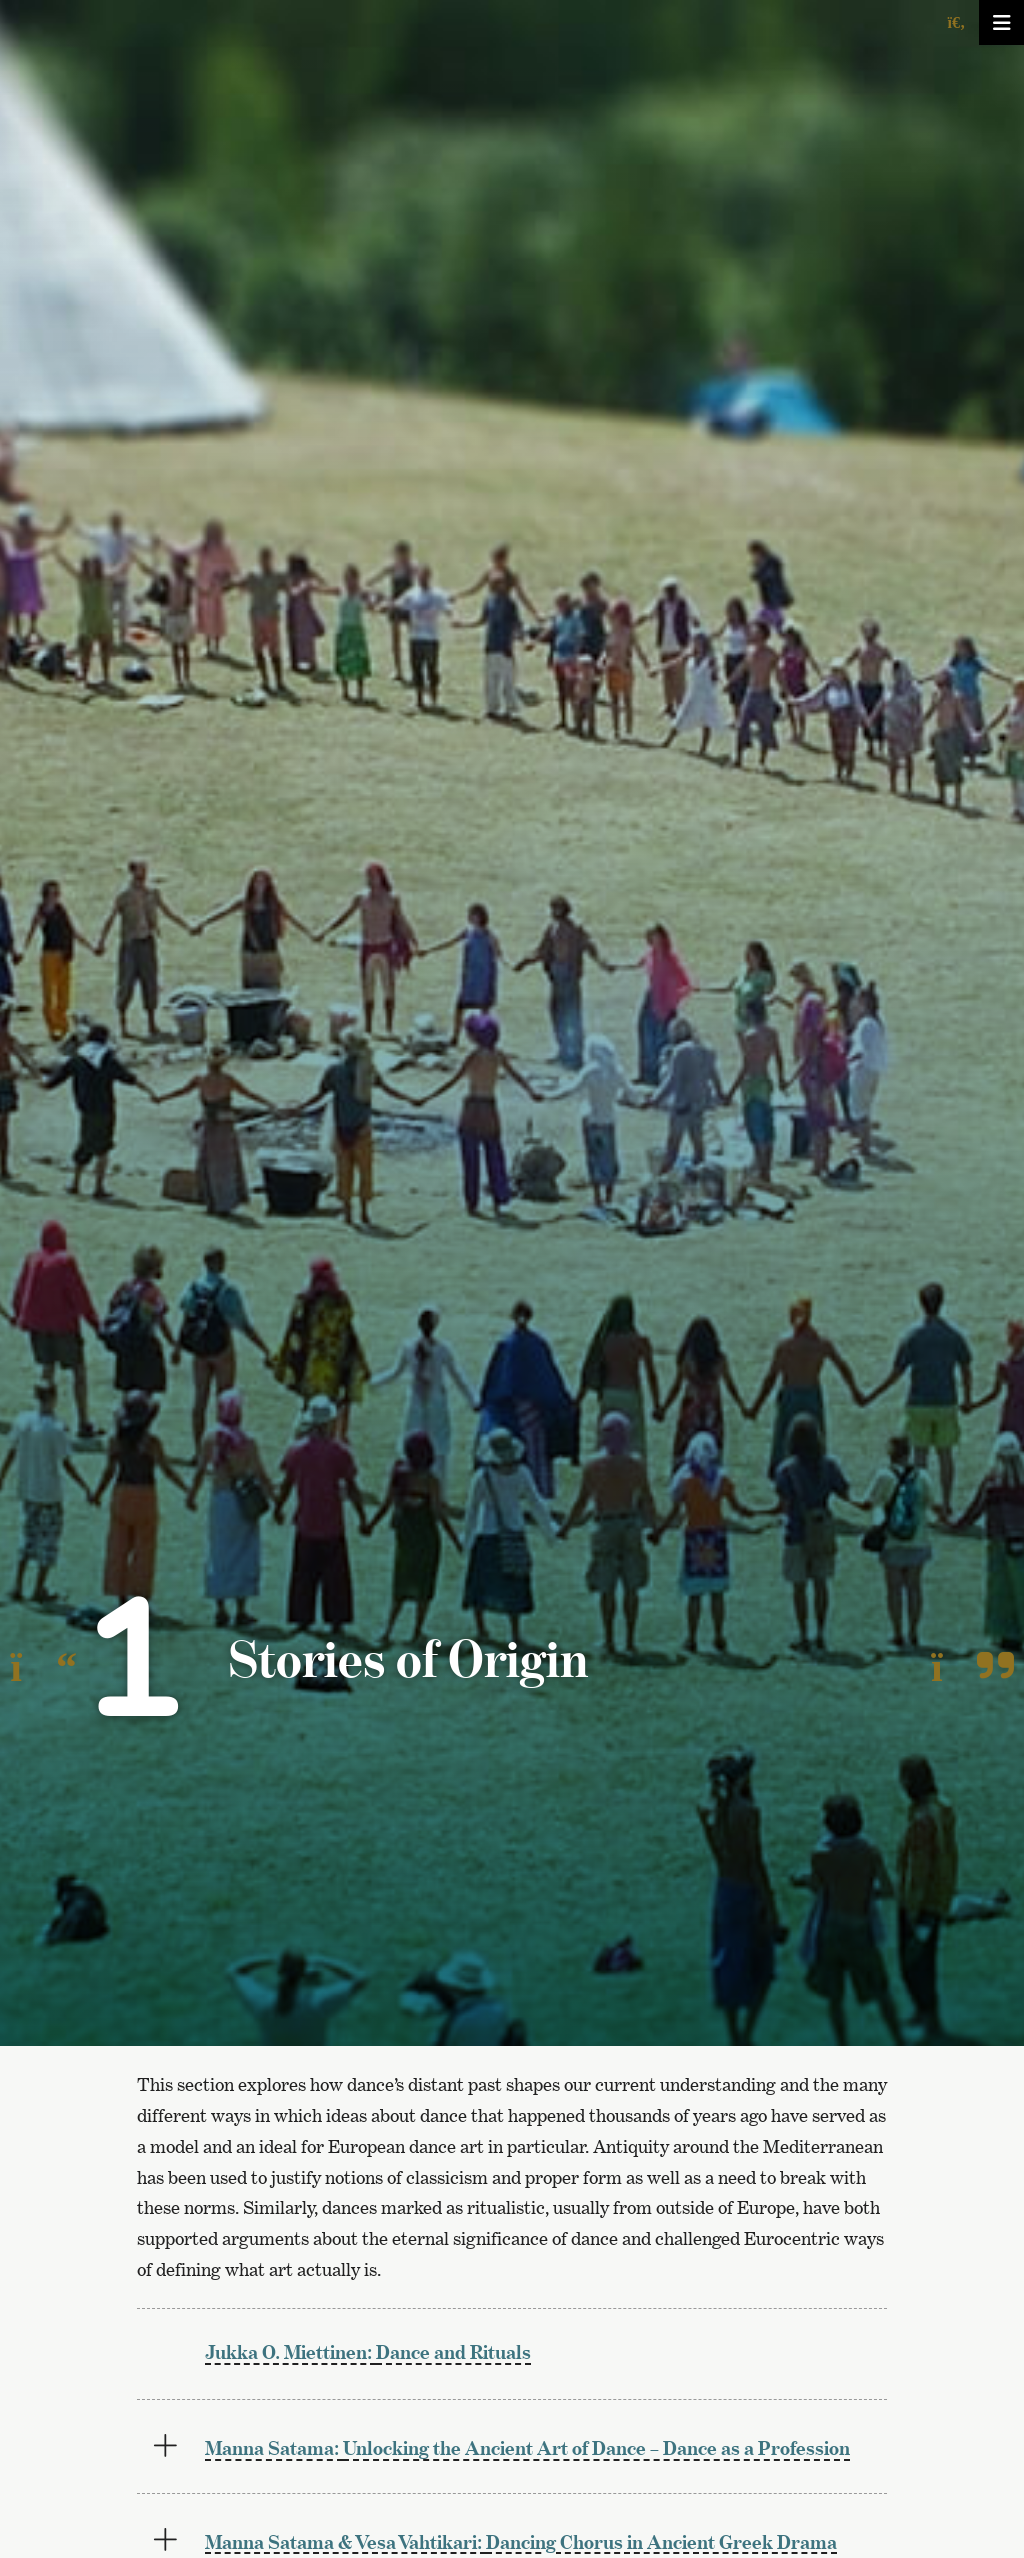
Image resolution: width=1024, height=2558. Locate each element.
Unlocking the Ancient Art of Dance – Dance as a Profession (527, 2447)
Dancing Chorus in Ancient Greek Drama (521, 2541)
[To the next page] (972, 1667)
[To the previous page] (43, 1667)
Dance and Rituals (368, 2351)
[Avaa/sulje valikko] (1001, 22)
